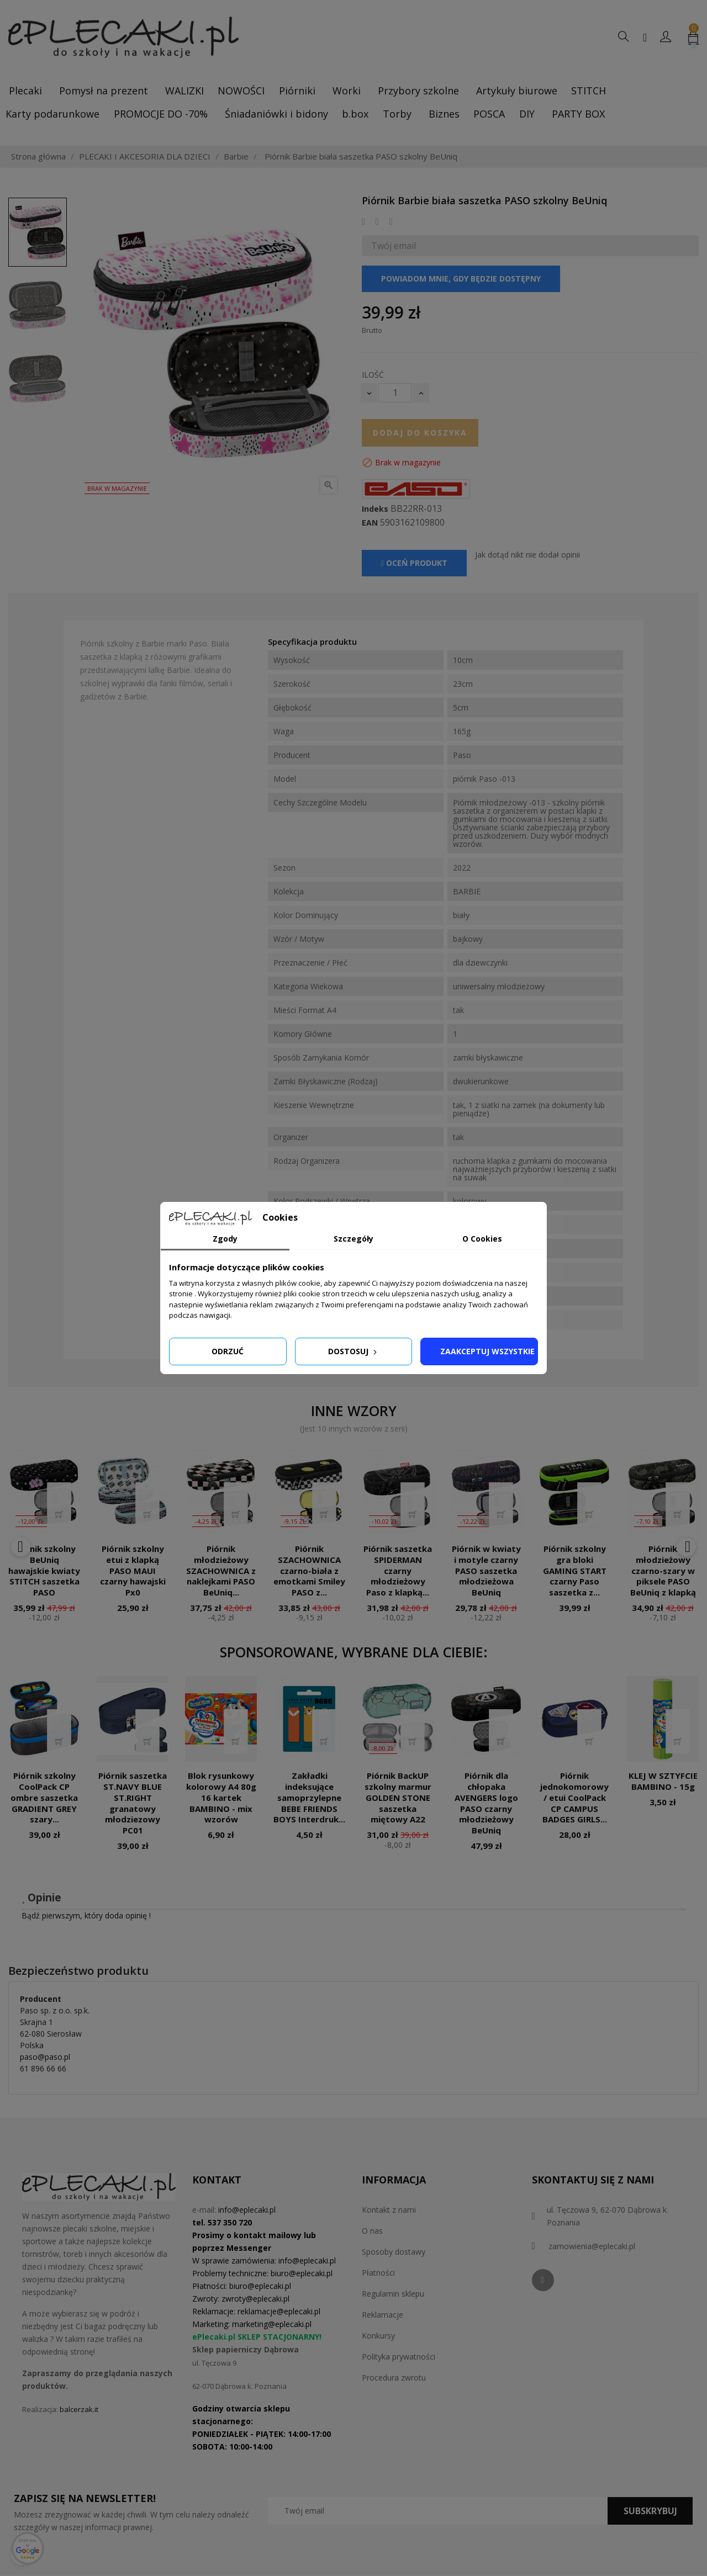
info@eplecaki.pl (247, 2209)
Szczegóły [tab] (353, 1238)
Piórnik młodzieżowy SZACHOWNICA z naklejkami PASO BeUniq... (221, 1570)
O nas (372, 2230)
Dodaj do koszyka (420, 432)
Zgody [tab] (225, 1238)
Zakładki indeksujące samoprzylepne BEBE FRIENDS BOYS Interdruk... (309, 1797)
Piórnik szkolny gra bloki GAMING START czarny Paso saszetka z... (574, 1570)
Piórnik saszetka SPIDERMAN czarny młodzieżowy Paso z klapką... (397, 1570)
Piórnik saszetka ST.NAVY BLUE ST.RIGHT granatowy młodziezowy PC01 (132, 1803)
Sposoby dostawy (393, 2251)
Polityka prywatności (398, 2356)
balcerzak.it (79, 2409)
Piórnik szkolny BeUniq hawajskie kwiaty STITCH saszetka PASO (44, 1570)
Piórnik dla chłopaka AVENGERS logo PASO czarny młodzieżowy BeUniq (486, 1803)
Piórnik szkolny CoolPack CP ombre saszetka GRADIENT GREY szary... (44, 1797)
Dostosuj (353, 1351)
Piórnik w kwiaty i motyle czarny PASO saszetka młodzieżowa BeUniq (486, 1570)
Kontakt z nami (389, 2209)
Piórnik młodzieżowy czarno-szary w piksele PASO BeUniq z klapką (663, 1570)
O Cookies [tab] (482, 1238)
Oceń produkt (414, 563)
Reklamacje (382, 2314)
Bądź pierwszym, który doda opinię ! (86, 1915)
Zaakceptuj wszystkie (487, 1351)
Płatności (378, 2272)
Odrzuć (228, 1351)
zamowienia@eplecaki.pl (591, 2246)
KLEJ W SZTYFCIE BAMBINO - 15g (663, 1781)
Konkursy (378, 2335)
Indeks (375, 509)
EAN (370, 523)
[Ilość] (394, 392)
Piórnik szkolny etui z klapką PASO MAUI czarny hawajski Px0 (133, 1570)
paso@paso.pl (45, 2057)
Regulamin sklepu (393, 2293)
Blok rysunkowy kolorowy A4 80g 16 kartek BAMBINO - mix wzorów (221, 1797)
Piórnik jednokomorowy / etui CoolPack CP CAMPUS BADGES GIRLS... (574, 1797)
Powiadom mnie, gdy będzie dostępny (461, 278)
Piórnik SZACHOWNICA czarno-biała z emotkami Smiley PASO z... (309, 1570)
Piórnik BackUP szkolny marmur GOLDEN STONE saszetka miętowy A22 (398, 1797)
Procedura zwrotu (394, 2377)
